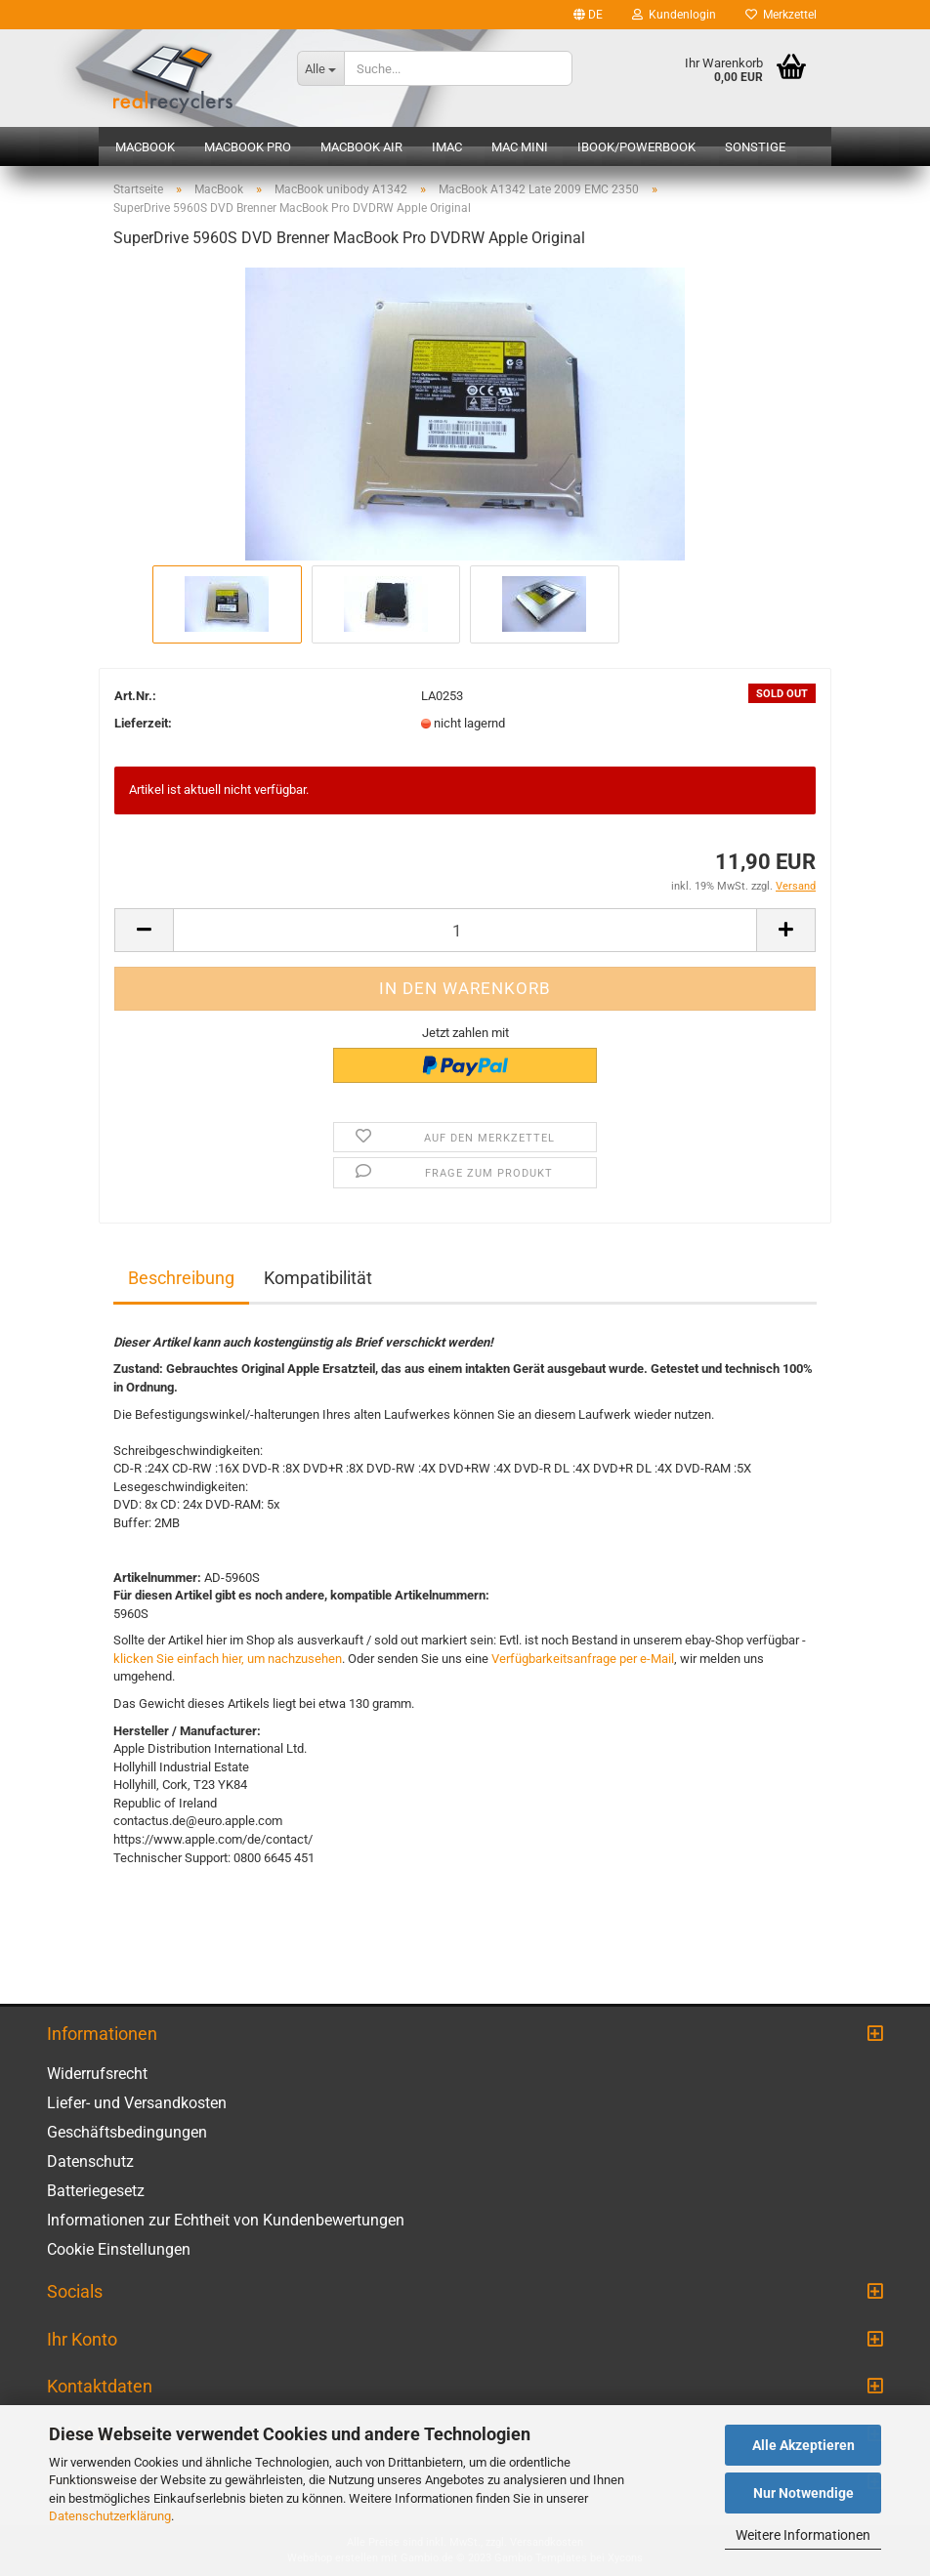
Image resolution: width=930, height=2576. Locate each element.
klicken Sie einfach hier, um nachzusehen (227, 1658)
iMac (447, 147)
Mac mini (519, 147)
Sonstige (755, 147)
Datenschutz (90, 2161)
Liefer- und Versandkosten (137, 2103)
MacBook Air (361, 147)
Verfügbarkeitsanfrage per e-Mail (582, 1658)
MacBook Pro (247, 147)
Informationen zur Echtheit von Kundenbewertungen (225, 2220)
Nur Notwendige (803, 2493)
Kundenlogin (674, 14)
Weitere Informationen (803, 2535)
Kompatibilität (318, 1277)
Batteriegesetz (96, 2190)
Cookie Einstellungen (118, 2249)
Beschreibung (181, 1277)
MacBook (145, 147)
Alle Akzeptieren (803, 2445)
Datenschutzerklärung (110, 2516)
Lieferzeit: (143, 723)
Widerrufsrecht (97, 2073)
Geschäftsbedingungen (127, 2132)
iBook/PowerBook (636, 147)
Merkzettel (781, 14)
